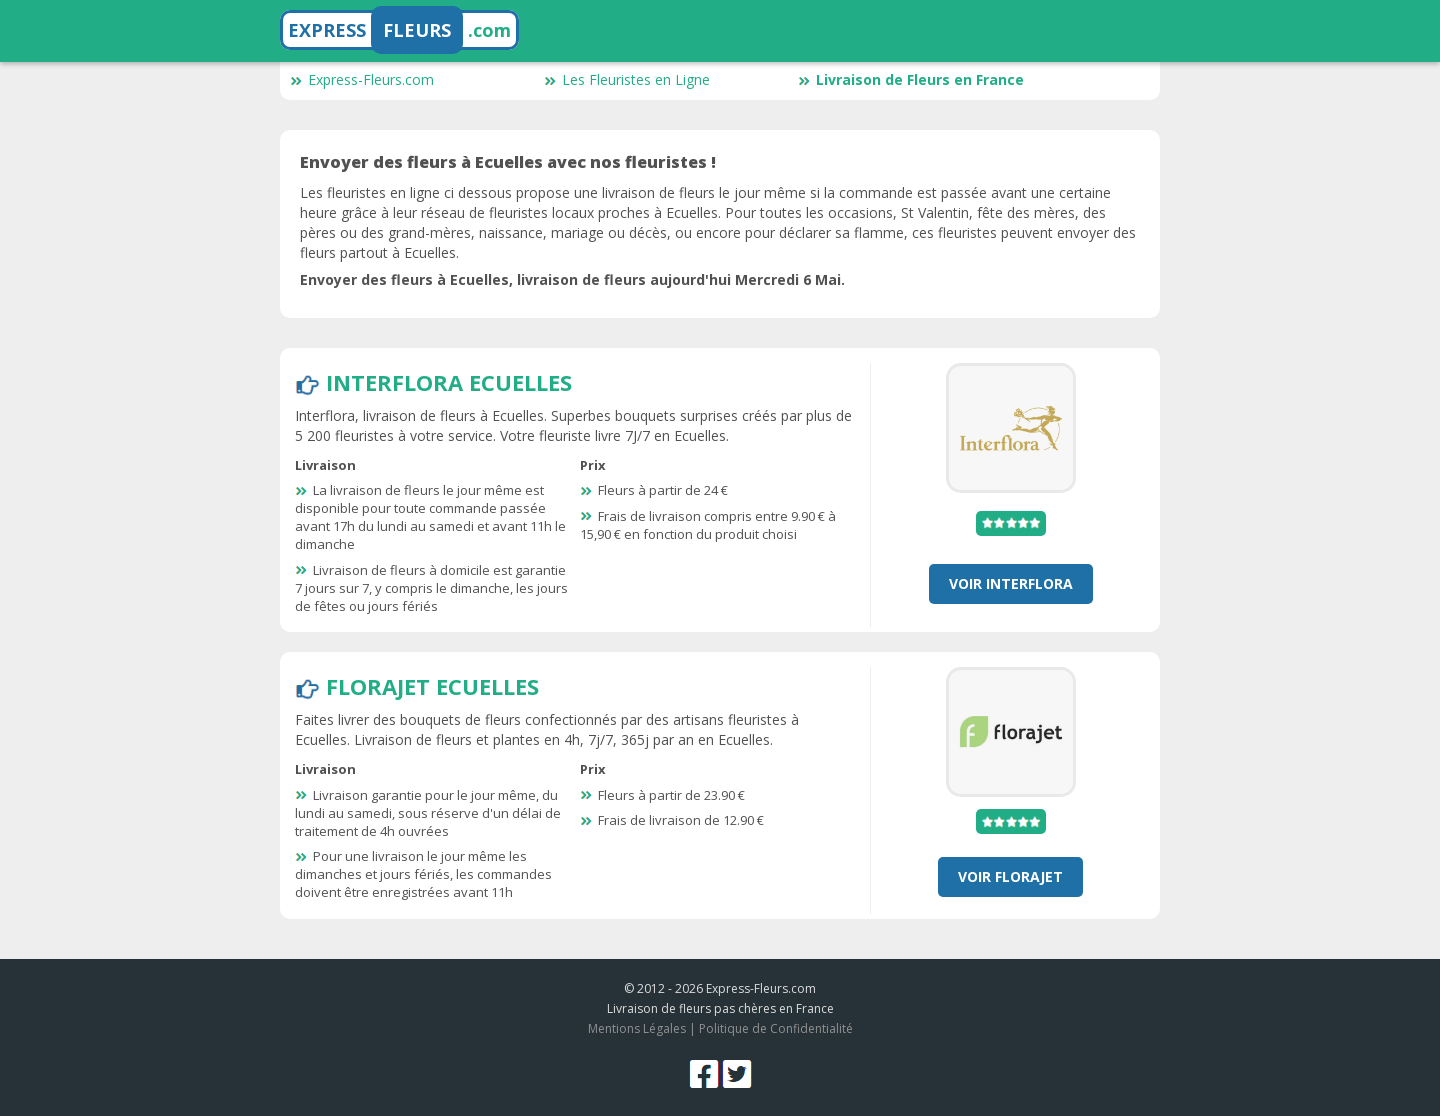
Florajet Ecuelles (432, 686)
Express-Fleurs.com (362, 79)
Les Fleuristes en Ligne (627, 79)
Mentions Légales (637, 1028)
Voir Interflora (1011, 583)
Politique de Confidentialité (776, 1028)
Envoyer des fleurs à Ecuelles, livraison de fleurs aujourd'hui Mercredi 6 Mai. (572, 279)
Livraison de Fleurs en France (911, 79)
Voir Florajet (1010, 876)
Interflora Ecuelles (449, 382)
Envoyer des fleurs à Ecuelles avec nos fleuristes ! (508, 162)
